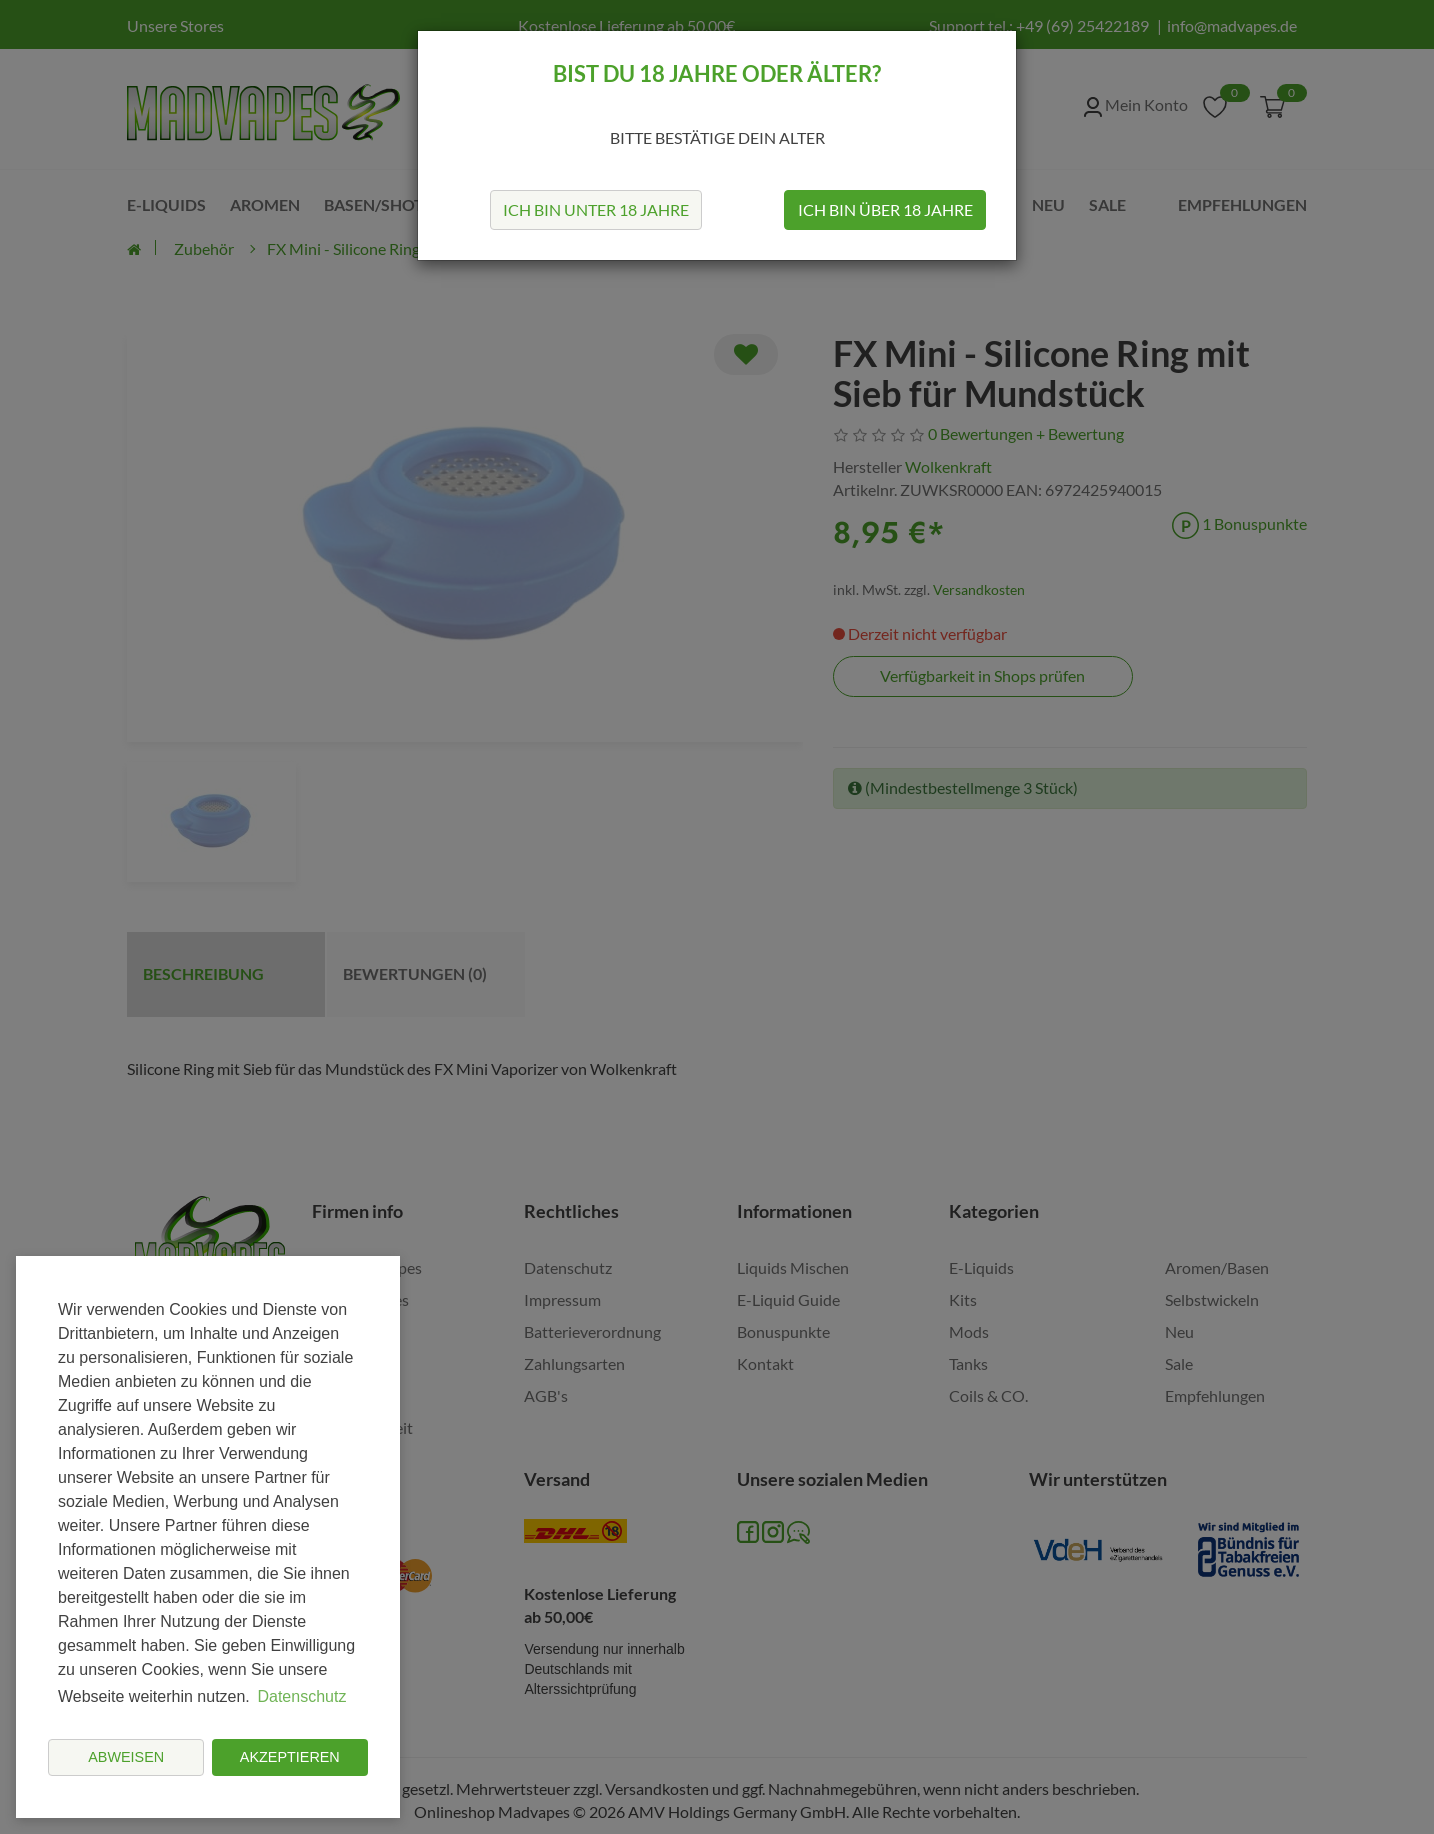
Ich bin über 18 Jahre (885, 209)
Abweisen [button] (126, 1757)
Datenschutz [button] (301, 1696)
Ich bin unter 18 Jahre (596, 209)
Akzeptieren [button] (290, 1757)
